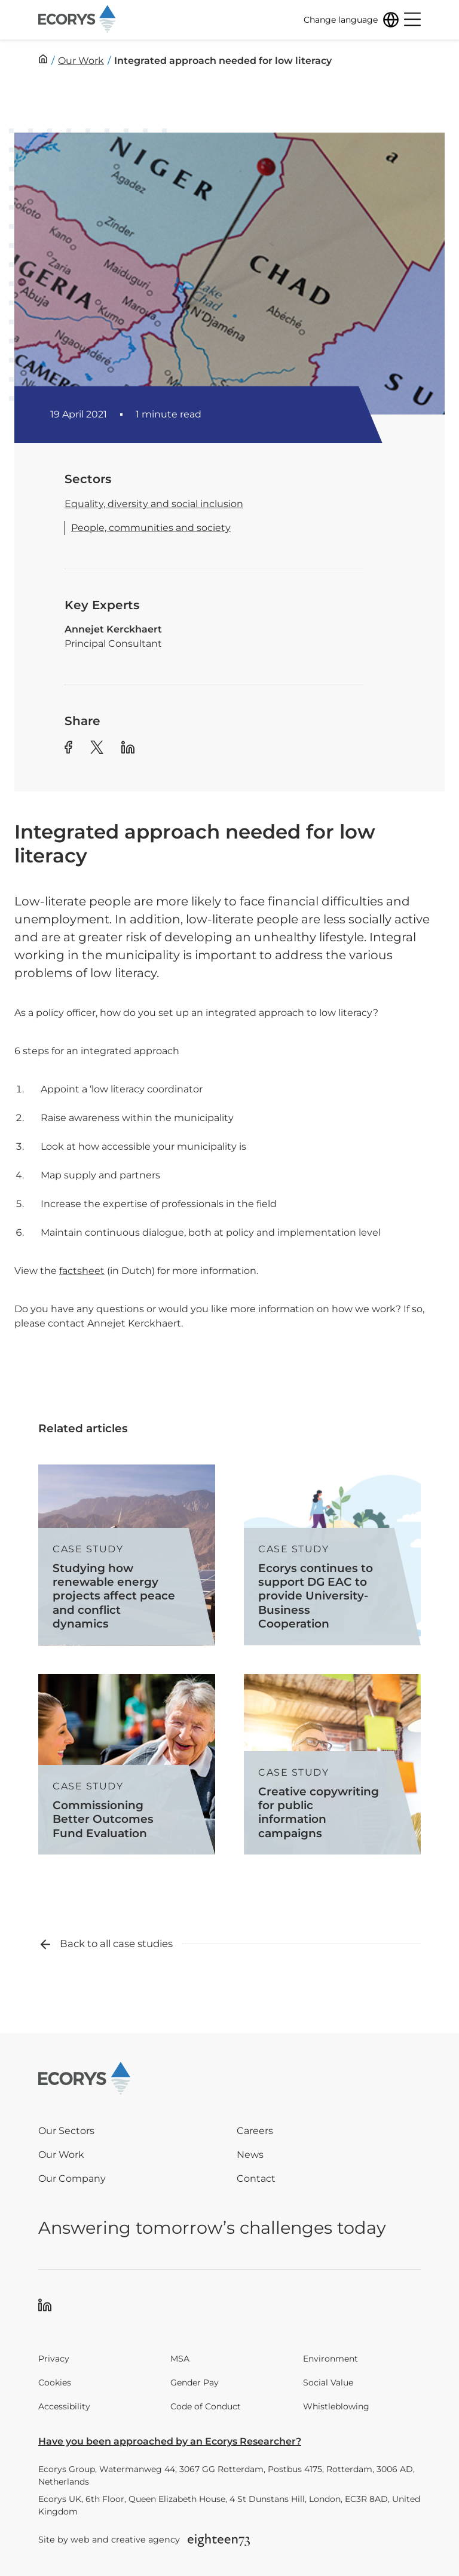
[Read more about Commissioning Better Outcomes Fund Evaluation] (126, 1764)
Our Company (72, 2178)
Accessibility (64, 2406)
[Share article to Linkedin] (127, 749)
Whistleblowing (336, 2406)
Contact (256, 2178)
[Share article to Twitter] (96, 749)
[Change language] (351, 19)
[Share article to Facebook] (68, 749)
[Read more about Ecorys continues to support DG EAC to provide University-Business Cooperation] (332, 1554)
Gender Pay (194, 2382)
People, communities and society (151, 527)
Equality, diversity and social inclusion (154, 503)
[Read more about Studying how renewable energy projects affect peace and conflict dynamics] (126, 1554)
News (250, 2154)
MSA (179, 2358)
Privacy (53, 2358)
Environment (330, 2358)
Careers (255, 2130)
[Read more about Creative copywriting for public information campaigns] (332, 1764)
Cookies (54, 2382)
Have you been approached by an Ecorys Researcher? (169, 2441)
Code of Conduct (205, 2406)
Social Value (328, 2382)
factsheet (82, 1270)
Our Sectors (66, 2130)
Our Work (61, 2154)
